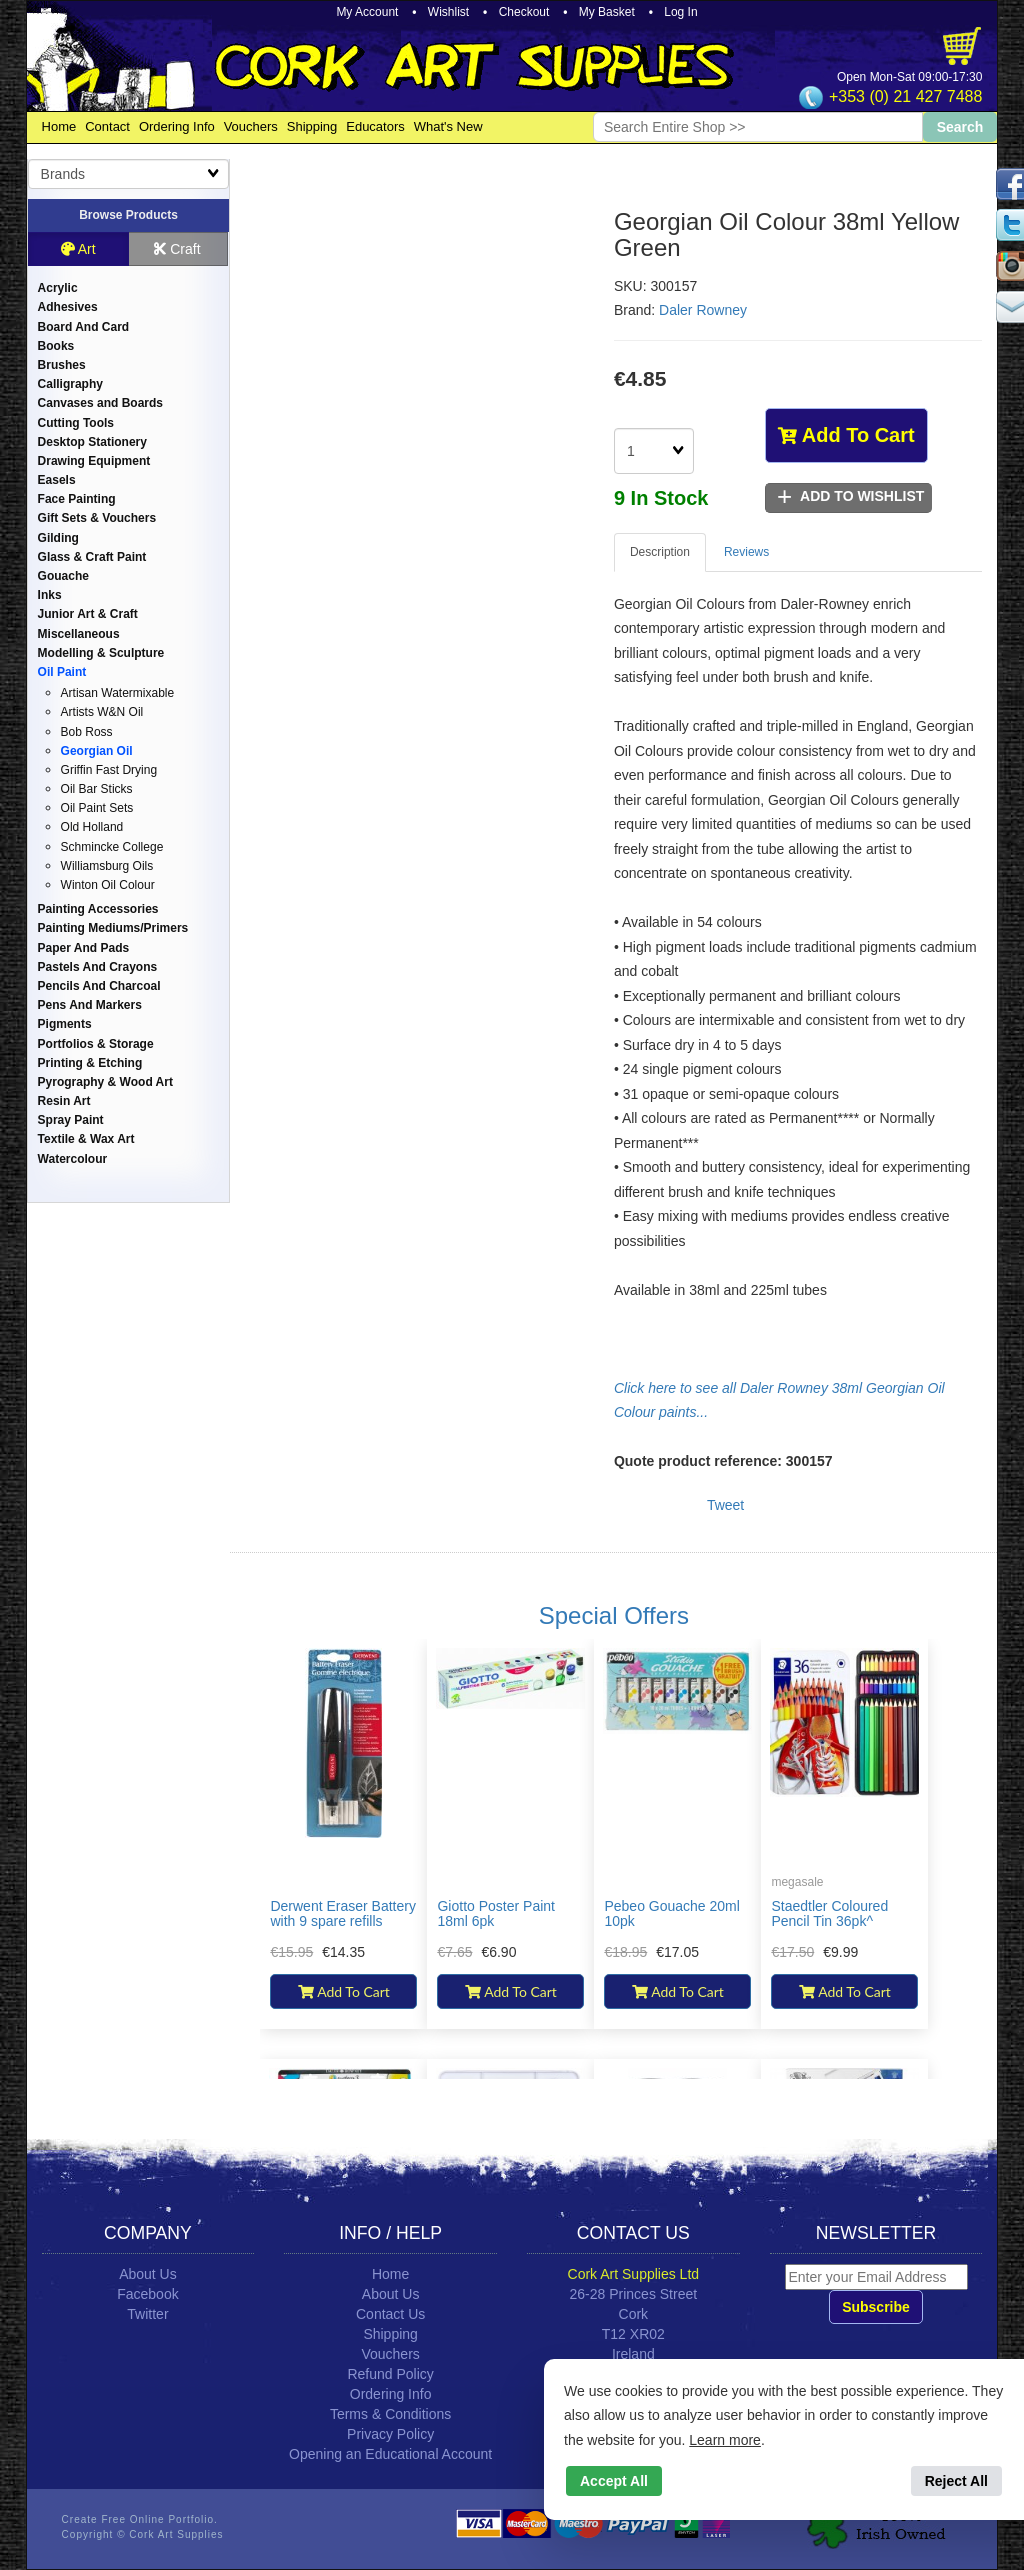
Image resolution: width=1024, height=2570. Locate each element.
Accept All (614, 2481)
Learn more (725, 2440)
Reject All (956, 2481)
